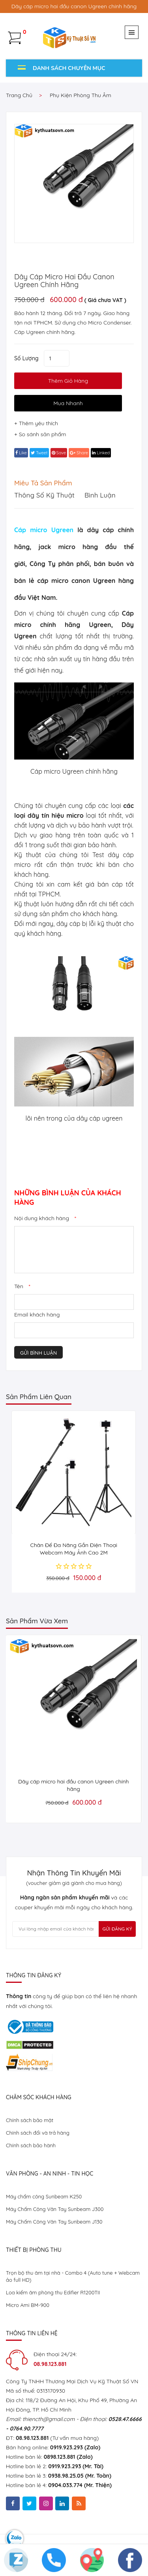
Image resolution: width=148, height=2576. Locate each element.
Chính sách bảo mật (29, 2120)
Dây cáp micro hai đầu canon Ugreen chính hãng (64, 280)
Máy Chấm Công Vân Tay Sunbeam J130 (54, 2221)
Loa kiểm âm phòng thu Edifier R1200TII (53, 2292)
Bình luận (100, 495)
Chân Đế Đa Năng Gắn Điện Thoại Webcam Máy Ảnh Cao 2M (74, 1549)
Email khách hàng (37, 1314)
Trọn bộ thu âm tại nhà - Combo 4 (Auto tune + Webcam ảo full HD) (73, 2276)
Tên (22, 1286)
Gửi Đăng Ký (117, 1929)
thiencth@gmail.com (48, 2419)
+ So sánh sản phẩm (40, 434)
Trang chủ (19, 95)
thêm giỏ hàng (68, 380)
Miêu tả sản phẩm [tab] (43, 483)
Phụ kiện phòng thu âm (80, 95)
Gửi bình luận (38, 1353)
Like (21, 452)
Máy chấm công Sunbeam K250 (44, 2196)
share (79, 452)
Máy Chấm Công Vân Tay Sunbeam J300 (55, 2209)
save (59, 452)
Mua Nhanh (68, 403)
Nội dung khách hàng (45, 1218)
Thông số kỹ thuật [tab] (44, 495)
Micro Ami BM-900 (27, 2305)
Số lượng (26, 358)
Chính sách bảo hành (31, 2145)
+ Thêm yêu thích (36, 423)
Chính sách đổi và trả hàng (37, 2133)
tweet (39, 452)
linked (101, 452)
